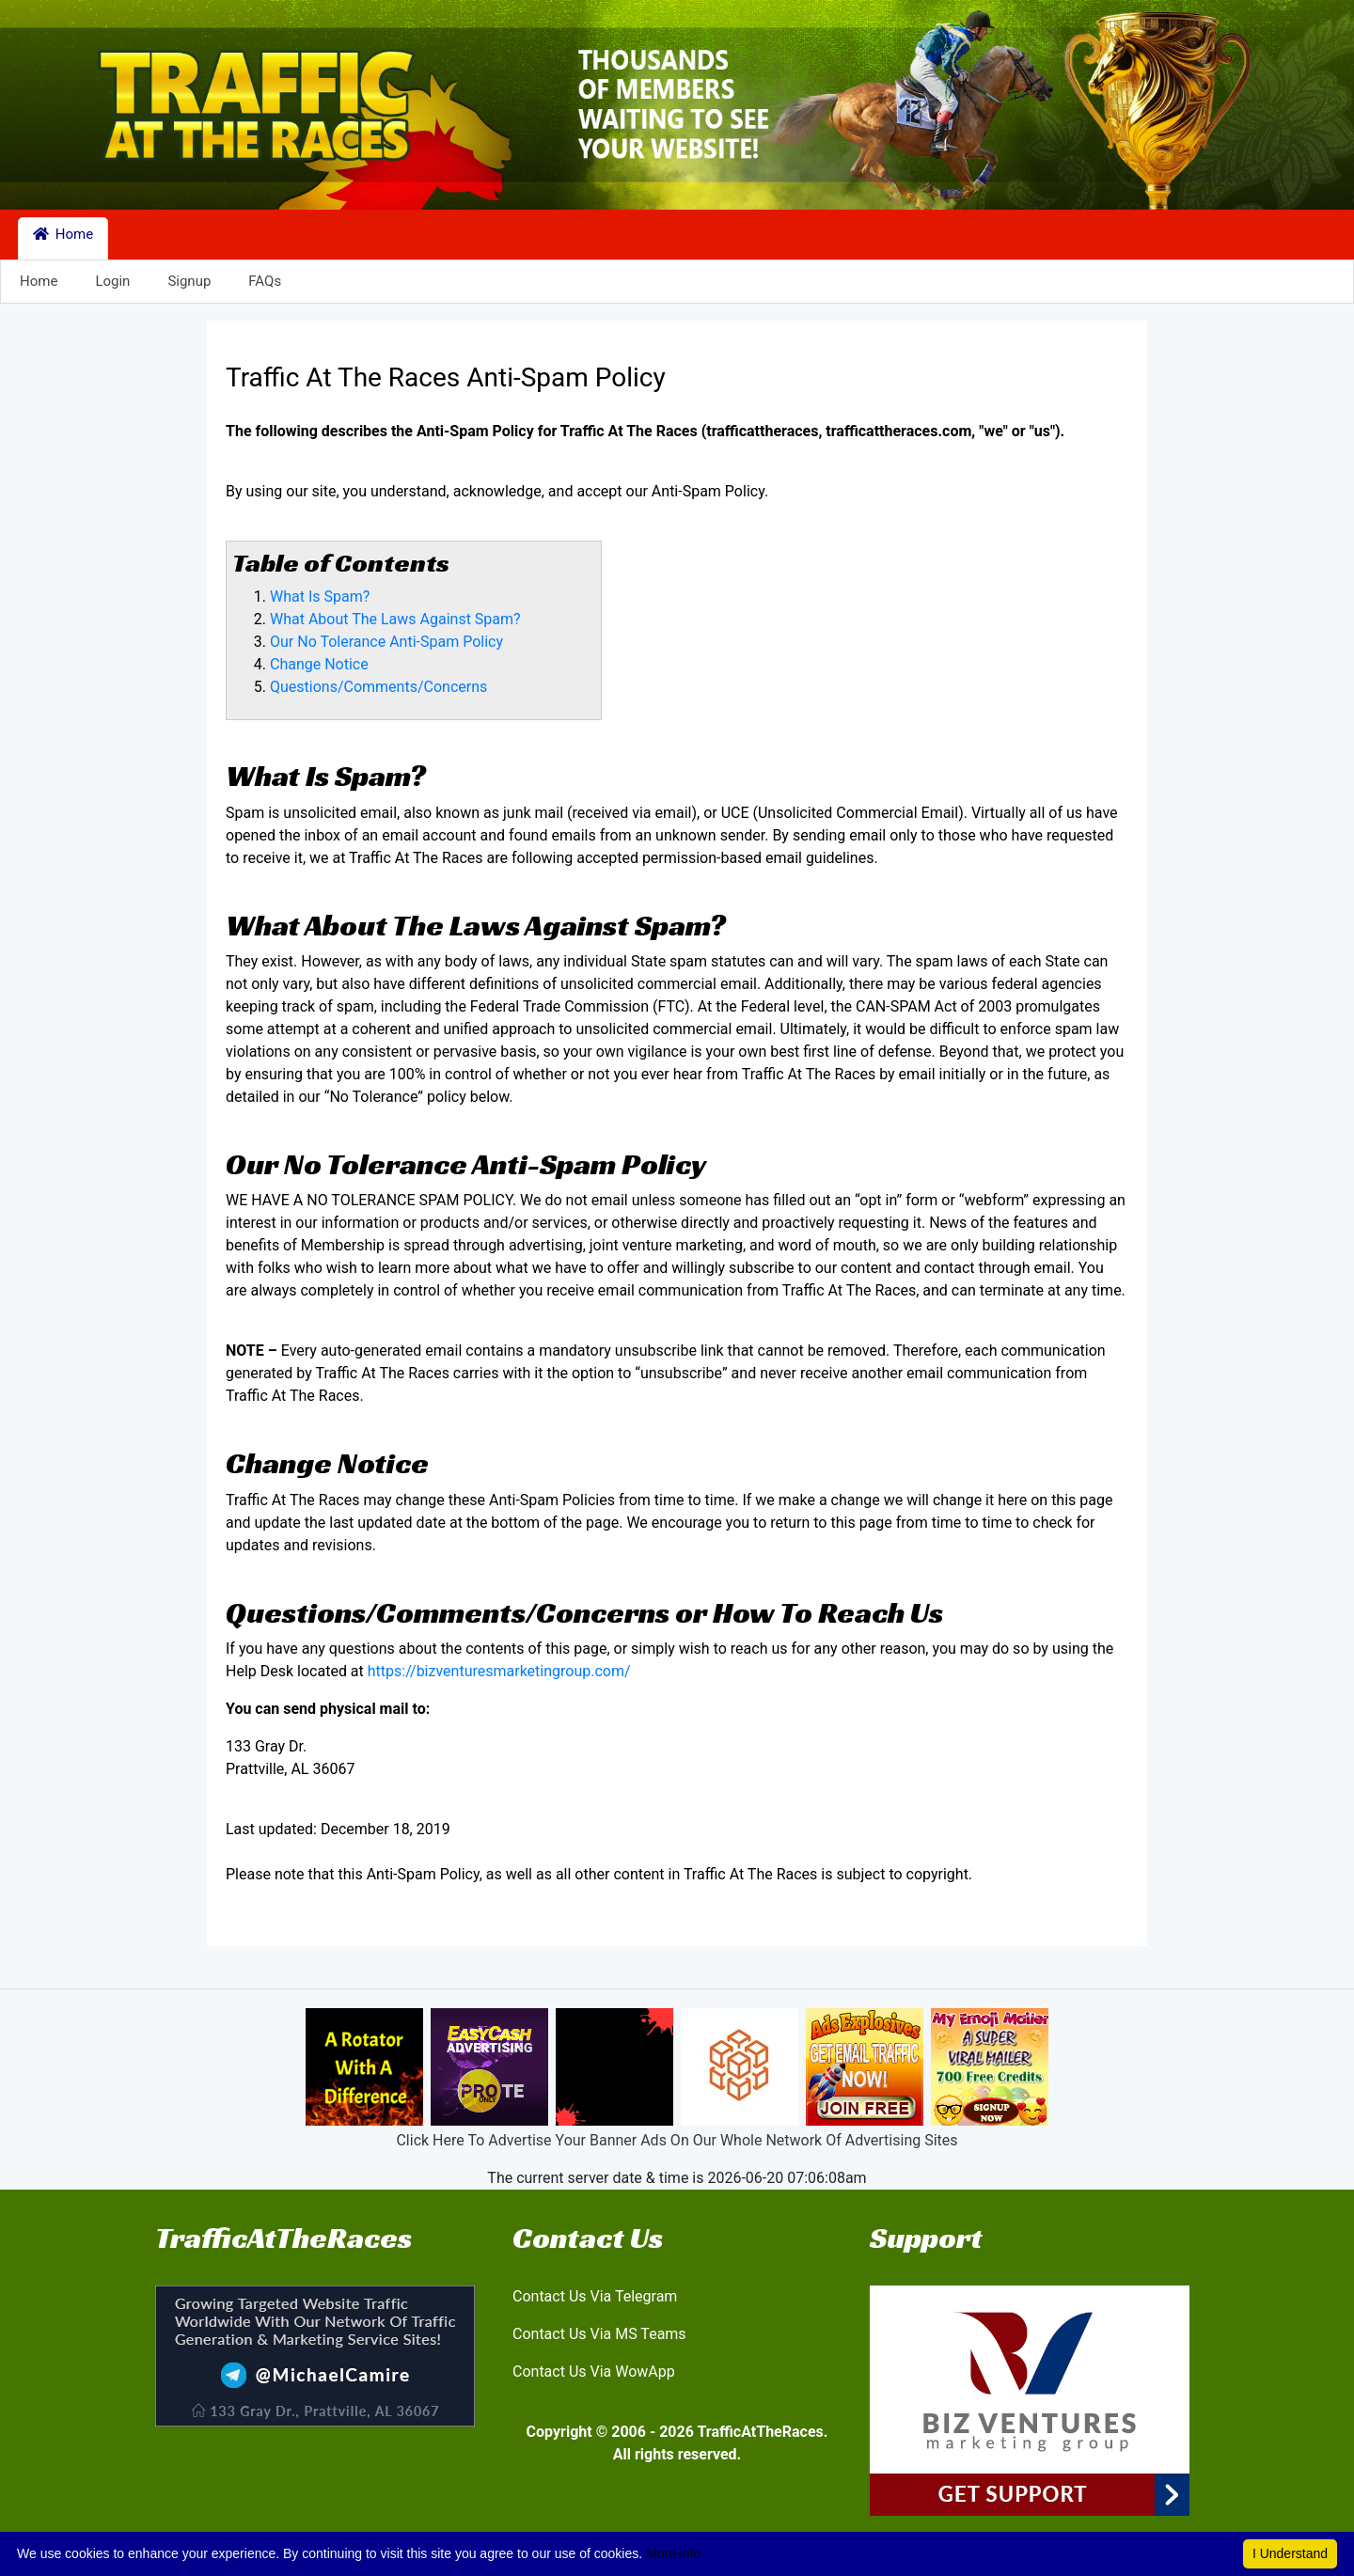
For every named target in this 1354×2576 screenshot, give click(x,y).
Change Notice (319, 664)
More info (673, 2553)
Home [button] (63, 234)
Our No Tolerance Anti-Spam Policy (386, 642)
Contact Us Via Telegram (594, 2296)
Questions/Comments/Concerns (378, 687)
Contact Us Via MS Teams (599, 2334)
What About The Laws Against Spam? (395, 619)
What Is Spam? (320, 596)
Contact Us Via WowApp (593, 2371)
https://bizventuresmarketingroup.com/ (499, 1671)
